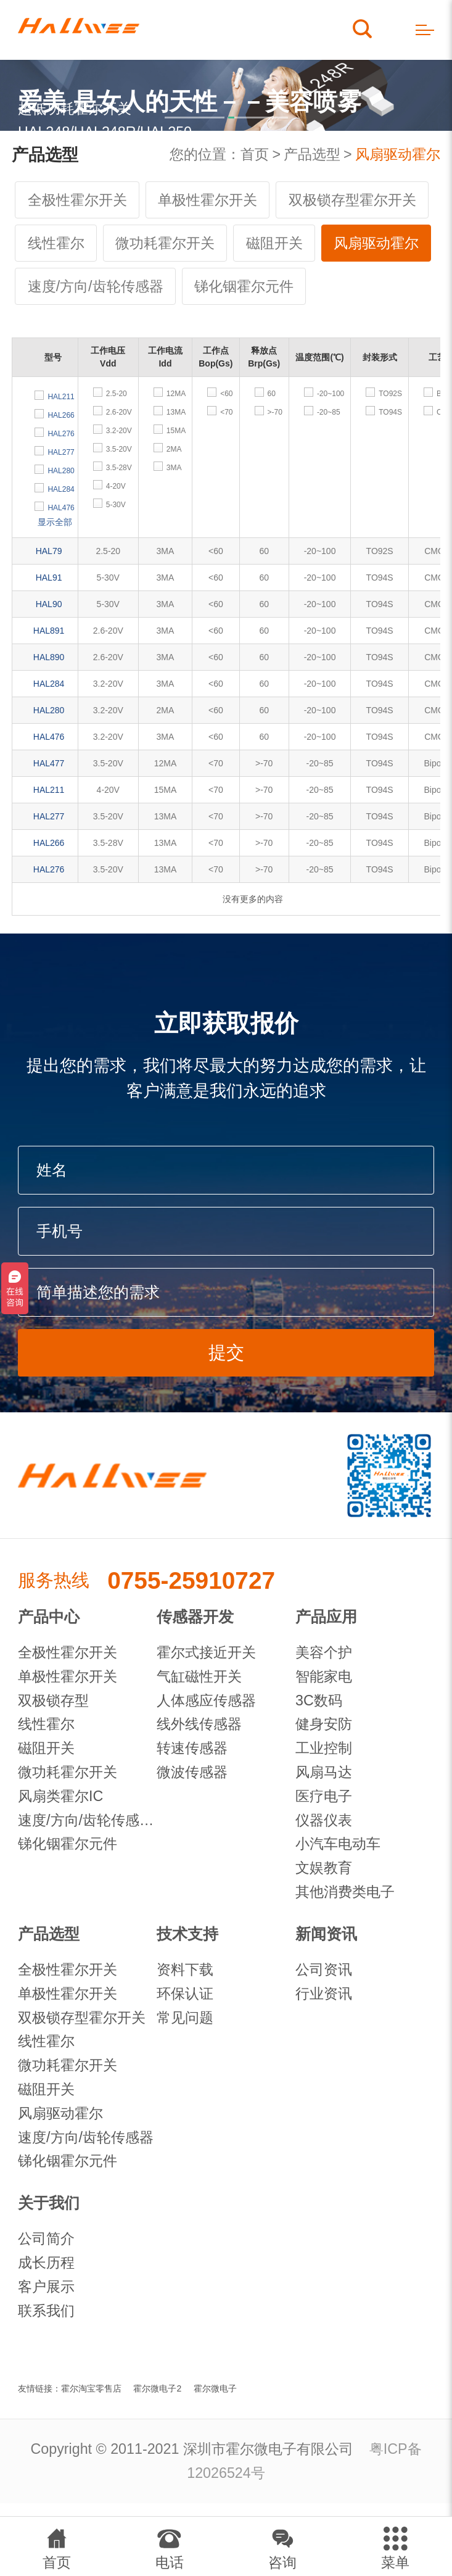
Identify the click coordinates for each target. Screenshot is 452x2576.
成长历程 (46, 2263)
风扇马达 (323, 1772)
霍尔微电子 (215, 2388)
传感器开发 (195, 1616)
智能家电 (323, 1676)
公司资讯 (323, 1969)
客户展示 (46, 2287)
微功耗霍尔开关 (165, 243)
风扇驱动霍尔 (397, 154)
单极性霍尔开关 (207, 200)
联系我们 (46, 2311)
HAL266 (49, 843)
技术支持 (187, 1933)
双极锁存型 (53, 1700)
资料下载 (185, 1969)
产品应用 (326, 1616)
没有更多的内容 (253, 899)
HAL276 (49, 869)
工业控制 (323, 1748)
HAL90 (49, 604)
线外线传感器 (199, 1724)
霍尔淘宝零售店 (91, 2388)
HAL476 (49, 737)
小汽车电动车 (337, 1844)
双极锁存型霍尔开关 (352, 200)
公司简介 (46, 2238)
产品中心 (49, 1616)
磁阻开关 (274, 243)
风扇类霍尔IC (60, 1796)
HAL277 (49, 816)
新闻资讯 (326, 1933)
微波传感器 (192, 1772)
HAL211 (49, 790)
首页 (254, 154)
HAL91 (49, 577)
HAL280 (49, 710)
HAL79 (49, 551)
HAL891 (49, 631)
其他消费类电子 (345, 1892)
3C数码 (318, 1700)
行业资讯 (323, 1994)
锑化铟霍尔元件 (244, 286)
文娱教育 (323, 1868)
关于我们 (49, 2202)
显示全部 (55, 522)
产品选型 (312, 154)
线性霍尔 (56, 243)
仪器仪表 (323, 1820)
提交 (226, 1352)
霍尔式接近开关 (206, 1652)
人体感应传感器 (206, 1700)
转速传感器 (192, 1748)
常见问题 (185, 2018)
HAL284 (49, 684)
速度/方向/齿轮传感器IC (87, 1820)
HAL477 (49, 763)
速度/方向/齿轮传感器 (95, 286)
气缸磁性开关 (199, 1676)
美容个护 (323, 1652)
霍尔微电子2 (157, 2388)
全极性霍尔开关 (77, 200)
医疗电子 (323, 1796)
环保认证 (185, 1994)
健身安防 (323, 1724)
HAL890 (49, 657)
